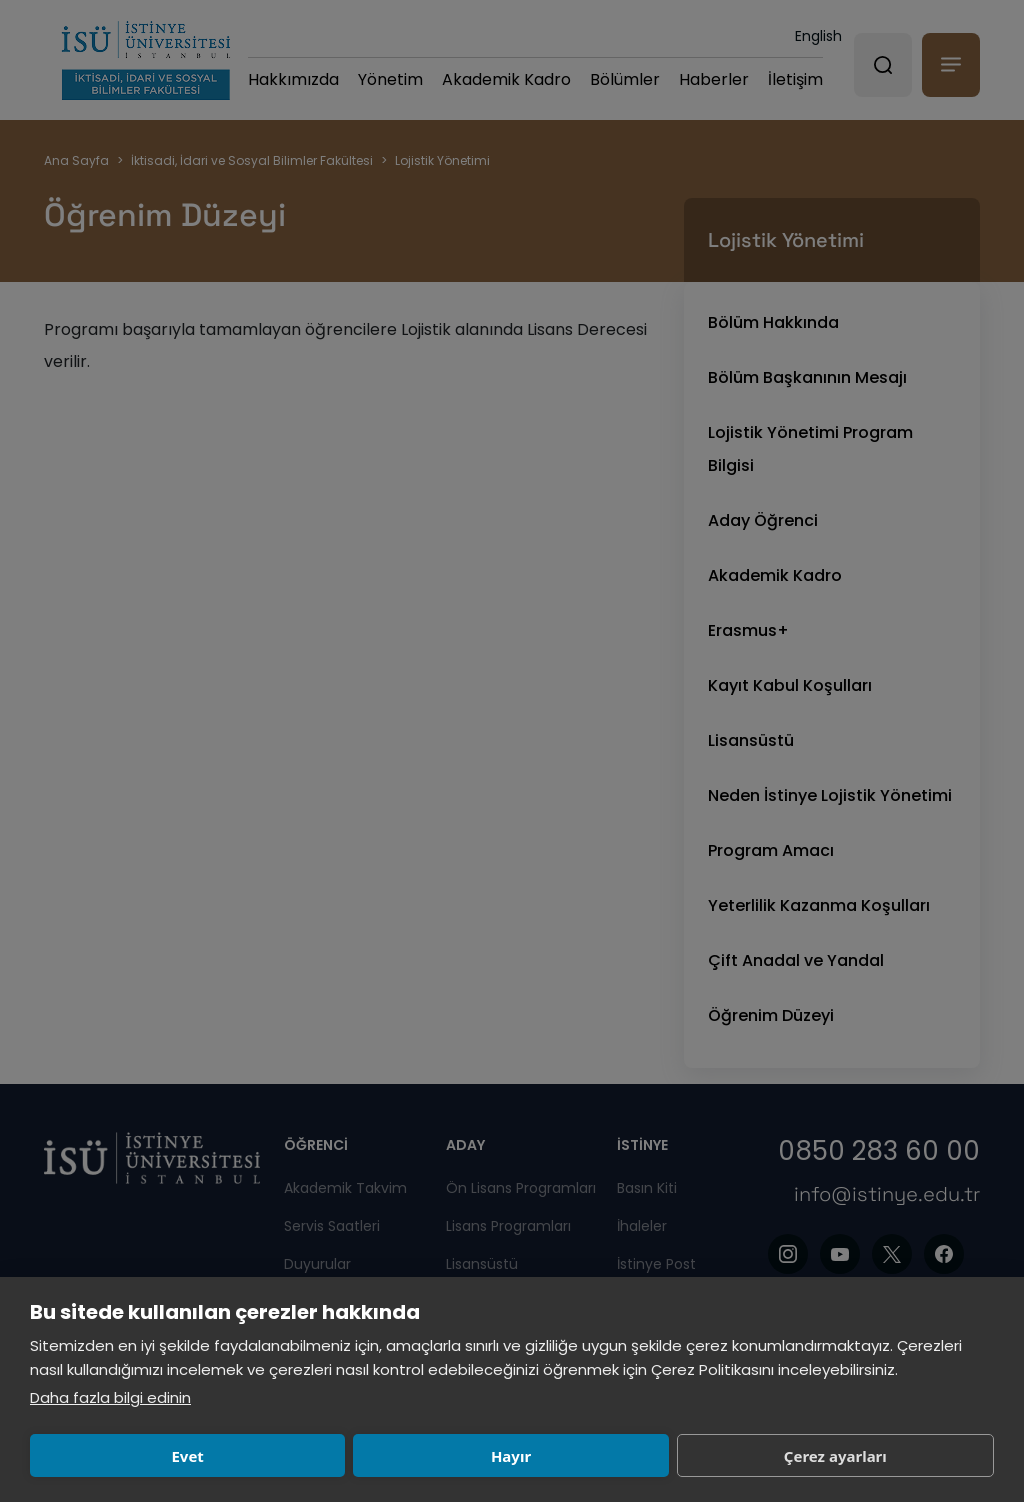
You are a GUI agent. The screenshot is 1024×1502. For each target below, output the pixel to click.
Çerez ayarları (520, 1456)
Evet (125, 1456)
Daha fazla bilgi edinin (110, 1397)
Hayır (322, 1456)
